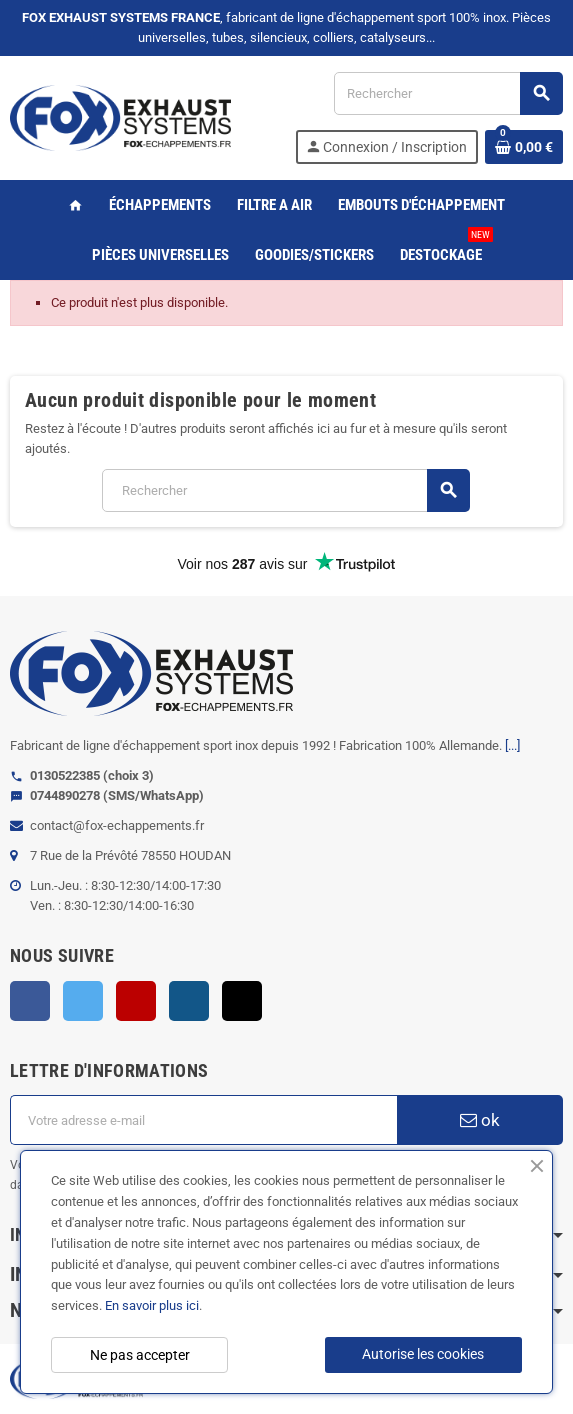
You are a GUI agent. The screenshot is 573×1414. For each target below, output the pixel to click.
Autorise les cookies (423, 1354)
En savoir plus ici (152, 1305)
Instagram (189, 1001)
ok (480, 1120)
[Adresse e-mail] (203, 1120)
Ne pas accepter (140, 1355)
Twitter (83, 1001)
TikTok (242, 1001)
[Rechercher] (448, 93)
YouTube (136, 1001)
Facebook (30, 1001)
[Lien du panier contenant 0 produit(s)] (524, 147)
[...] (512, 745)
